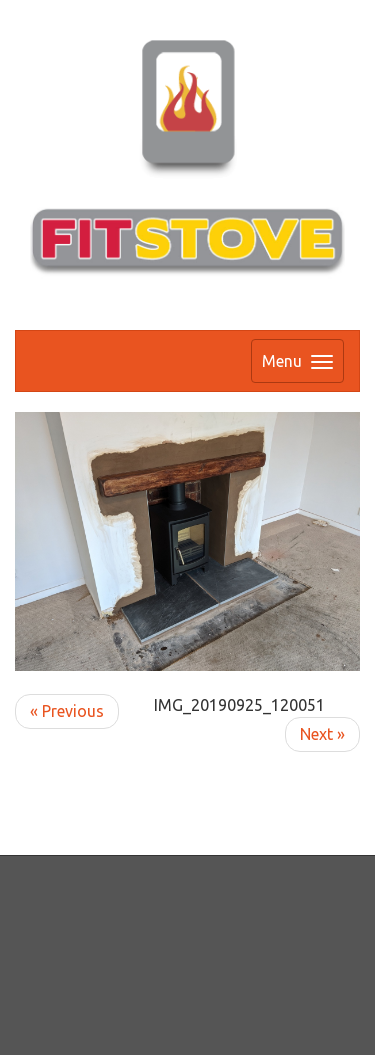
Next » (322, 734)
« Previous (67, 711)
